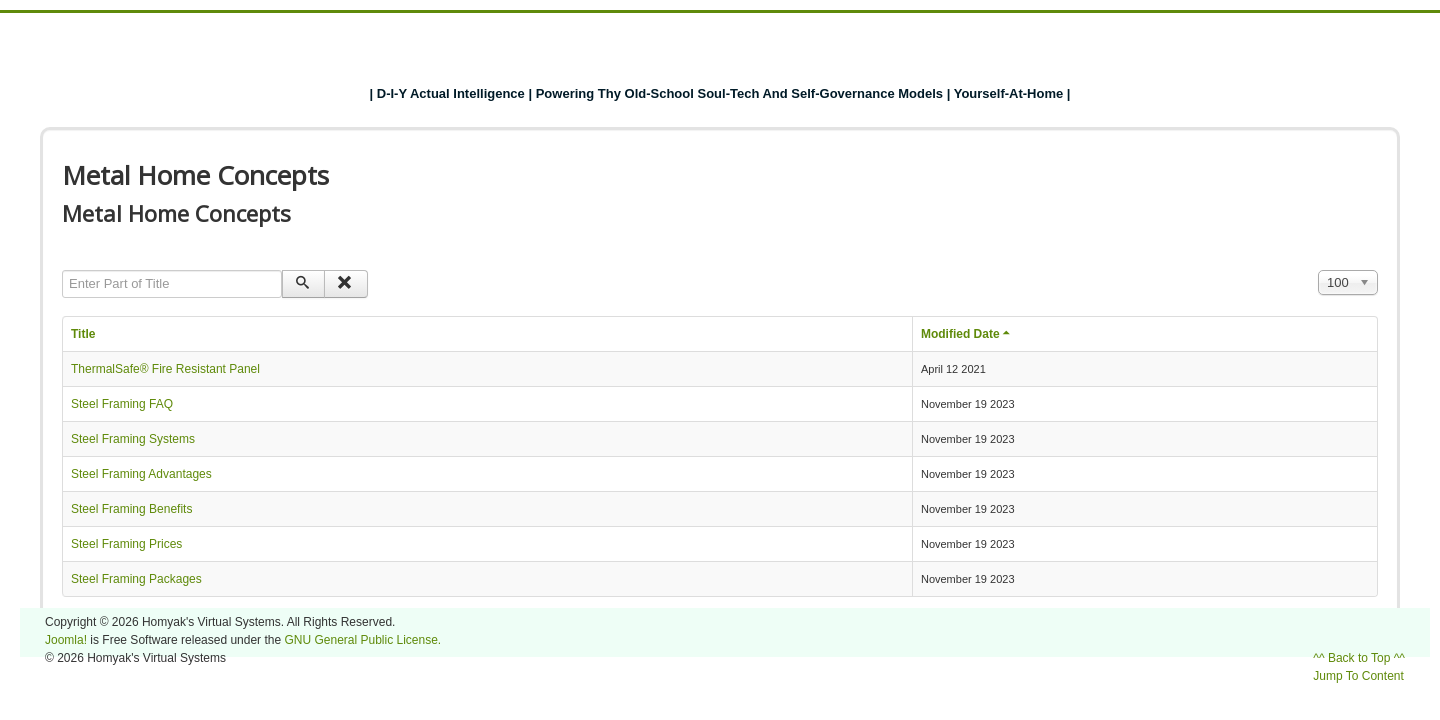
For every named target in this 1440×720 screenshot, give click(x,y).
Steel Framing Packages (136, 579)
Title (83, 334)
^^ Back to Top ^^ (1359, 658)
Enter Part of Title (62, 270)
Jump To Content (1358, 676)
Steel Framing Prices (126, 544)
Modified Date (967, 334)
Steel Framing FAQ (122, 404)
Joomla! (66, 640)
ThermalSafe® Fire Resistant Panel (165, 369)
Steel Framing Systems (133, 439)
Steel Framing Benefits (131, 509)
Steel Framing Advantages (141, 474)
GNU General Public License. (362, 640)
